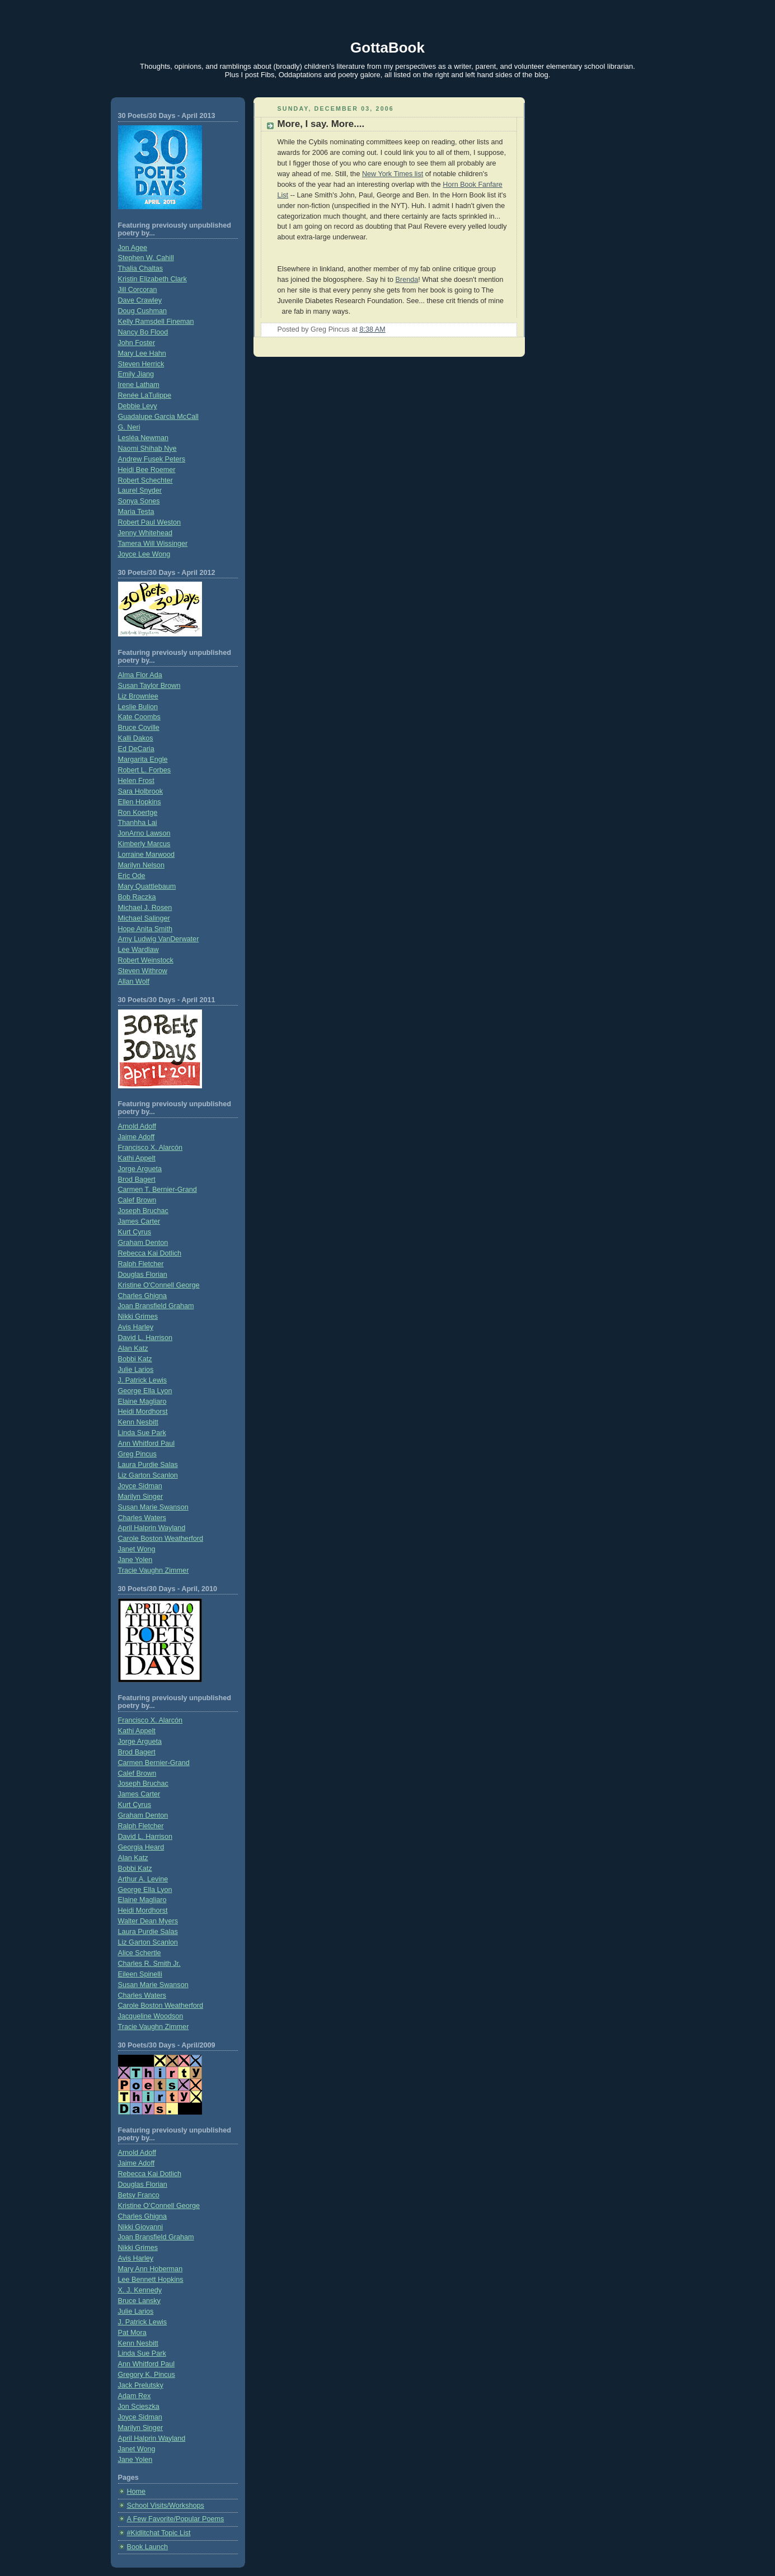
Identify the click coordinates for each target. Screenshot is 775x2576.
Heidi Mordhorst (143, 1412)
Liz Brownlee (138, 696)
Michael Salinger (144, 918)
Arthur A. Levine (143, 1879)
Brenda (407, 280)
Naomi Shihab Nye (147, 448)
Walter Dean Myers (148, 1921)
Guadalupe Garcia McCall (158, 417)
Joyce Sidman (140, 1486)
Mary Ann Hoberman (150, 2269)
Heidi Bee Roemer (147, 470)
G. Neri (129, 427)
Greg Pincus (137, 1454)
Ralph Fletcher (141, 1264)
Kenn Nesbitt (138, 1422)
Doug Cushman (142, 311)
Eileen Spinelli (140, 1974)
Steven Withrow (142, 971)
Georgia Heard (141, 1847)
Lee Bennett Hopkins (151, 2280)
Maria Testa (136, 512)
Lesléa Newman (143, 438)
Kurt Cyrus (135, 1232)
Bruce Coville (138, 728)
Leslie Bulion (138, 707)
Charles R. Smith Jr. (149, 1964)
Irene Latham (138, 385)
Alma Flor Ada (140, 675)
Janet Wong (137, 1549)
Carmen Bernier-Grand (154, 1763)
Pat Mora (132, 2333)
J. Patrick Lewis (142, 1380)
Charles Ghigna (142, 1296)
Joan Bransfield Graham (156, 1306)
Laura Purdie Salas (148, 1465)
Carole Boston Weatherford (161, 1538)
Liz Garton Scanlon (148, 1475)
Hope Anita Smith (145, 929)
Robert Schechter (145, 480)
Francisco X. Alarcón (150, 1148)
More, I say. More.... (321, 124)
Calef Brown (137, 1200)
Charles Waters (142, 1518)
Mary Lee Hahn (142, 353)
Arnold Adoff (137, 1126)
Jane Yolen (135, 1560)
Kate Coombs (139, 717)
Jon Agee (133, 248)
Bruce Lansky (139, 2301)
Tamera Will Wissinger (153, 544)
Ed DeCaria (136, 749)
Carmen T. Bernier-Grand (157, 1189)
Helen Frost (136, 781)
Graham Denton (143, 1243)
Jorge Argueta (140, 1169)
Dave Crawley (140, 300)
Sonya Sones (139, 501)
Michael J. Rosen (145, 908)
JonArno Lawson (144, 833)
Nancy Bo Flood (143, 332)
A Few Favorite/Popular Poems (175, 2519)
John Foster (137, 343)
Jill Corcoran (137, 290)
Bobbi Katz (135, 1359)
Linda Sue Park (142, 1433)
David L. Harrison (145, 1338)
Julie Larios (136, 1370)
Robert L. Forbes (144, 770)
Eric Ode (131, 876)
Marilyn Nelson (141, 865)
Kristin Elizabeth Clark (152, 279)
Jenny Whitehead (145, 533)
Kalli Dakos (135, 738)
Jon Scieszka (138, 2406)
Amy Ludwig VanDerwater (158, 939)
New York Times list (392, 174)
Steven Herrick (141, 364)
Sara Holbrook (140, 791)
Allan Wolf (134, 981)
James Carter (139, 1221)
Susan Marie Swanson (153, 1507)
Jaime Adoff (136, 1137)
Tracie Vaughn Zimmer (153, 1570)
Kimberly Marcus (144, 844)
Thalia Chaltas (140, 268)
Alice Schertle (139, 1953)
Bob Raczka (137, 897)
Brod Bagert (137, 1179)
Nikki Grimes (138, 1316)
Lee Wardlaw (138, 950)
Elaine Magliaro (142, 1401)
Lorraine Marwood (146, 854)
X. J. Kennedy (140, 2290)
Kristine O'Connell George (159, 1285)
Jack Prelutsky (140, 2385)
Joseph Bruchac (143, 1211)
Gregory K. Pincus (146, 2375)
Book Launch (147, 2547)
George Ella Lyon (145, 1391)
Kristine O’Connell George (159, 2206)
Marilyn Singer (140, 1497)
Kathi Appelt (137, 1158)
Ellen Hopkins (139, 802)
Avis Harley (136, 1327)
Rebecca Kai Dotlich (150, 1253)
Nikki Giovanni (140, 2227)
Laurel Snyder (140, 490)
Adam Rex (134, 2396)
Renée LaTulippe (145, 395)
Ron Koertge (138, 813)
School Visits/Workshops (165, 2505)
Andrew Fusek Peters (152, 459)
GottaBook (387, 47)
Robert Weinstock (145, 960)
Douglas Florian (142, 1274)
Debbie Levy (137, 406)
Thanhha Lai (137, 823)
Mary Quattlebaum (147, 886)
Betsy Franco (138, 2195)
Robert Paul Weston (149, 522)
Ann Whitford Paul (146, 1443)
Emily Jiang (136, 374)
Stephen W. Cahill (146, 258)
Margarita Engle (143, 759)
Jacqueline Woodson (151, 2016)
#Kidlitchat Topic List (159, 2533)
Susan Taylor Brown (149, 686)
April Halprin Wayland (152, 1528)
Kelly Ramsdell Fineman (156, 321)
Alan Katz (133, 1348)
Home (136, 2491)
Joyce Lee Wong (144, 554)
